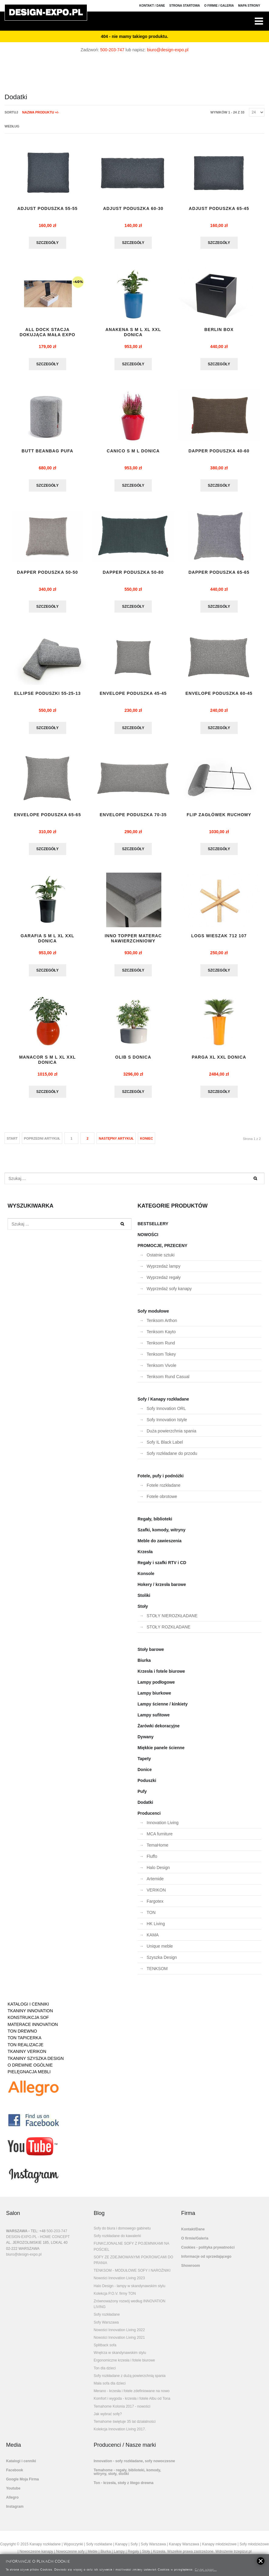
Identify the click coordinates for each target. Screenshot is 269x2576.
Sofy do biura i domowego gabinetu (122, 2233)
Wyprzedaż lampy (163, 1271)
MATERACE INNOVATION (33, 2029)
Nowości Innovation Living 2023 (119, 2283)
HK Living (156, 1928)
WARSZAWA (16, 2236)
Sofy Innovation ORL (166, 1413)
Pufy (142, 1796)
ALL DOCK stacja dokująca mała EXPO (47, 333)
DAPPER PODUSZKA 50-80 (133, 574)
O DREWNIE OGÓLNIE (30, 2069)
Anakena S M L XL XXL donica (133, 333)
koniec (146, 1143)
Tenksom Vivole (161, 1370)
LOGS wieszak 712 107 (219, 939)
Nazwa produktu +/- (40, 112)
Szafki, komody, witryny (162, 1534)
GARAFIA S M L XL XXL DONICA (47, 942)
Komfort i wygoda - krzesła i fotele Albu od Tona (132, 2403)
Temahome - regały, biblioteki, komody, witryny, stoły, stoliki (127, 2477)
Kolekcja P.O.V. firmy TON (115, 2298)
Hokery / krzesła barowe (162, 1589)
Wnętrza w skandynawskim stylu (120, 2357)
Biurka (144, 1665)
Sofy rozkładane (107, 2319)
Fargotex (155, 1906)
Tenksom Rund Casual (168, 1381)
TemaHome (158, 1849)
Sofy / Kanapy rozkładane (163, 1403)
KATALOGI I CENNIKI (28, 2008)
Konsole (146, 1578)
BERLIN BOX (218, 330)
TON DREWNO (22, 2035)
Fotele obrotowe (162, 1501)
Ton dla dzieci (105, 2373)
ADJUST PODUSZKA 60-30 (133, 208)
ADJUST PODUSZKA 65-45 (219, 208)
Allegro (12, 2502)
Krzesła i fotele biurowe (161, 1676)
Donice (145, 1774)
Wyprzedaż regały (164, 1282)
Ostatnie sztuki (161, 1259)
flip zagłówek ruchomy (219, 818)
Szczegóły (47, 243)
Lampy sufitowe (154, 1719)
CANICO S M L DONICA (133, 452)
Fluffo (152, 1861)
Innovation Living (163, 1827)
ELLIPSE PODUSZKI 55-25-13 (47, 696)
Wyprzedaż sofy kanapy (169, 1293)
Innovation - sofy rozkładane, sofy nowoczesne (134, 2466)
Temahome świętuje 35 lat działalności (124, 2426)
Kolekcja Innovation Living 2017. (120, 2434)
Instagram (14, 2511)
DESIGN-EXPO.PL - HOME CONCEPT (38, 2242)
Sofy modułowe (153, 1315)
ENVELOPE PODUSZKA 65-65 (47, 818)
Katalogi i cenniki (21, 2466)
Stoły (143, 1611)
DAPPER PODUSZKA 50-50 (47, 574)
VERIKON (156, 1894)
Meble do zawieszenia (160, 1545)
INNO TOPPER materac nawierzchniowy (133, 942)
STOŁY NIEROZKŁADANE (172, 1620)
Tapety (144, 1763)
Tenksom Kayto (161, 1336)
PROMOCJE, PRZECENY (162, 1250)
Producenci (149, 1818)
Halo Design (158, 1872)
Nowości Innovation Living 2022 (119, 2335)
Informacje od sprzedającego (206, 2261)
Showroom (190, 2270)
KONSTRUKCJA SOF (28, 2022)
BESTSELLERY (153, 1228)
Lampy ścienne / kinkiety (163, 1708)
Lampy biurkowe (154, 1697)
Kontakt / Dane (152, 5)
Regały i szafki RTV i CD (162, 1567)
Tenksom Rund (161, 1347)
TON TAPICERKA (24, 2042)
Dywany (146, 1741)
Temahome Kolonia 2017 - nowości (122, 2411)
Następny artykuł (116, 1143)
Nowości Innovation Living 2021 (119, 2342)
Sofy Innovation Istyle (167, 1424)
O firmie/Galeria (194, 2243)
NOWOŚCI (148, 1239)
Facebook (14, 2475)
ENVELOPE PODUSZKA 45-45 (133, 696)
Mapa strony (249, 5)
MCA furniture (160, 1838)
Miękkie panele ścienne (161, 1752)
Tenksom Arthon (162, 1325)
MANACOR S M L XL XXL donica (47, 1064)
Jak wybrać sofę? (108, 2419)
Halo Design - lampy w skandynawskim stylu (129, 2291)
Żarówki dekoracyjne (159, 1730)
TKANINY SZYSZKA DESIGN (36, 2063)
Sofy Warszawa (106, 2327)
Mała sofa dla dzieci (109, 2388)
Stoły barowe (151, 1654)
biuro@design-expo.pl (167, 49)
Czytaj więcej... (206, 2569)
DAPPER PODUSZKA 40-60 (219, 452)
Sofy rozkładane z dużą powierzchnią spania (129, 2380)
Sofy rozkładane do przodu (172, 1458)
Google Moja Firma (22, 2484)
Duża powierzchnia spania (171, 1435)
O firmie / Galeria (219, 5)
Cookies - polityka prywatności (208, 2252)
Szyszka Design (162, 1962)
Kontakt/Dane (193, 2234)
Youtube (13, 2493)
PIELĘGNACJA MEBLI (29, 2076)
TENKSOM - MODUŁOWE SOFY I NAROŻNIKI (132, 2275)
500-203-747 (112, 49)
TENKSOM (157, 1973)
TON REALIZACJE (25, 2049)
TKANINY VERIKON (27, 2056)
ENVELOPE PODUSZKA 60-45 (219, 696)
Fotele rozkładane (163, 1490)
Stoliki (144, 1600)
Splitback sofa (105, 2350)
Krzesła (145, 1556)
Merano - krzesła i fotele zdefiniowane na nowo (131, 2396)
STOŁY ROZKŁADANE (168, 1631)
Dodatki (145, 1807)
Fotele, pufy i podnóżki (161, 1480)
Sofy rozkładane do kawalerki (117, 2241)
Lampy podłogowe (156, 1687)
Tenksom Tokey (161, 1359)
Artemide (155, 1883)
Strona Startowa (184, 5)
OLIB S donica (133, 1061)
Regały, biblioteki (155, 1523)
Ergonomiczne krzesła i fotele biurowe (124, 2365)
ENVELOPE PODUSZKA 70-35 (133, 818)
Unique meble (160, 1951)
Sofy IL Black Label (165, 1447)
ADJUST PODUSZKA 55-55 (47, 208)
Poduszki (147, 1785)
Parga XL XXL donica (219, 1061)
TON (151, 1917)
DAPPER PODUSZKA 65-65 (219, 574)
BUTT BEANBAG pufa (47, 452)
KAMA (153, 1939)
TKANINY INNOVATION (30, 2015)
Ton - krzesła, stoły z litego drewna (123, 2488)
